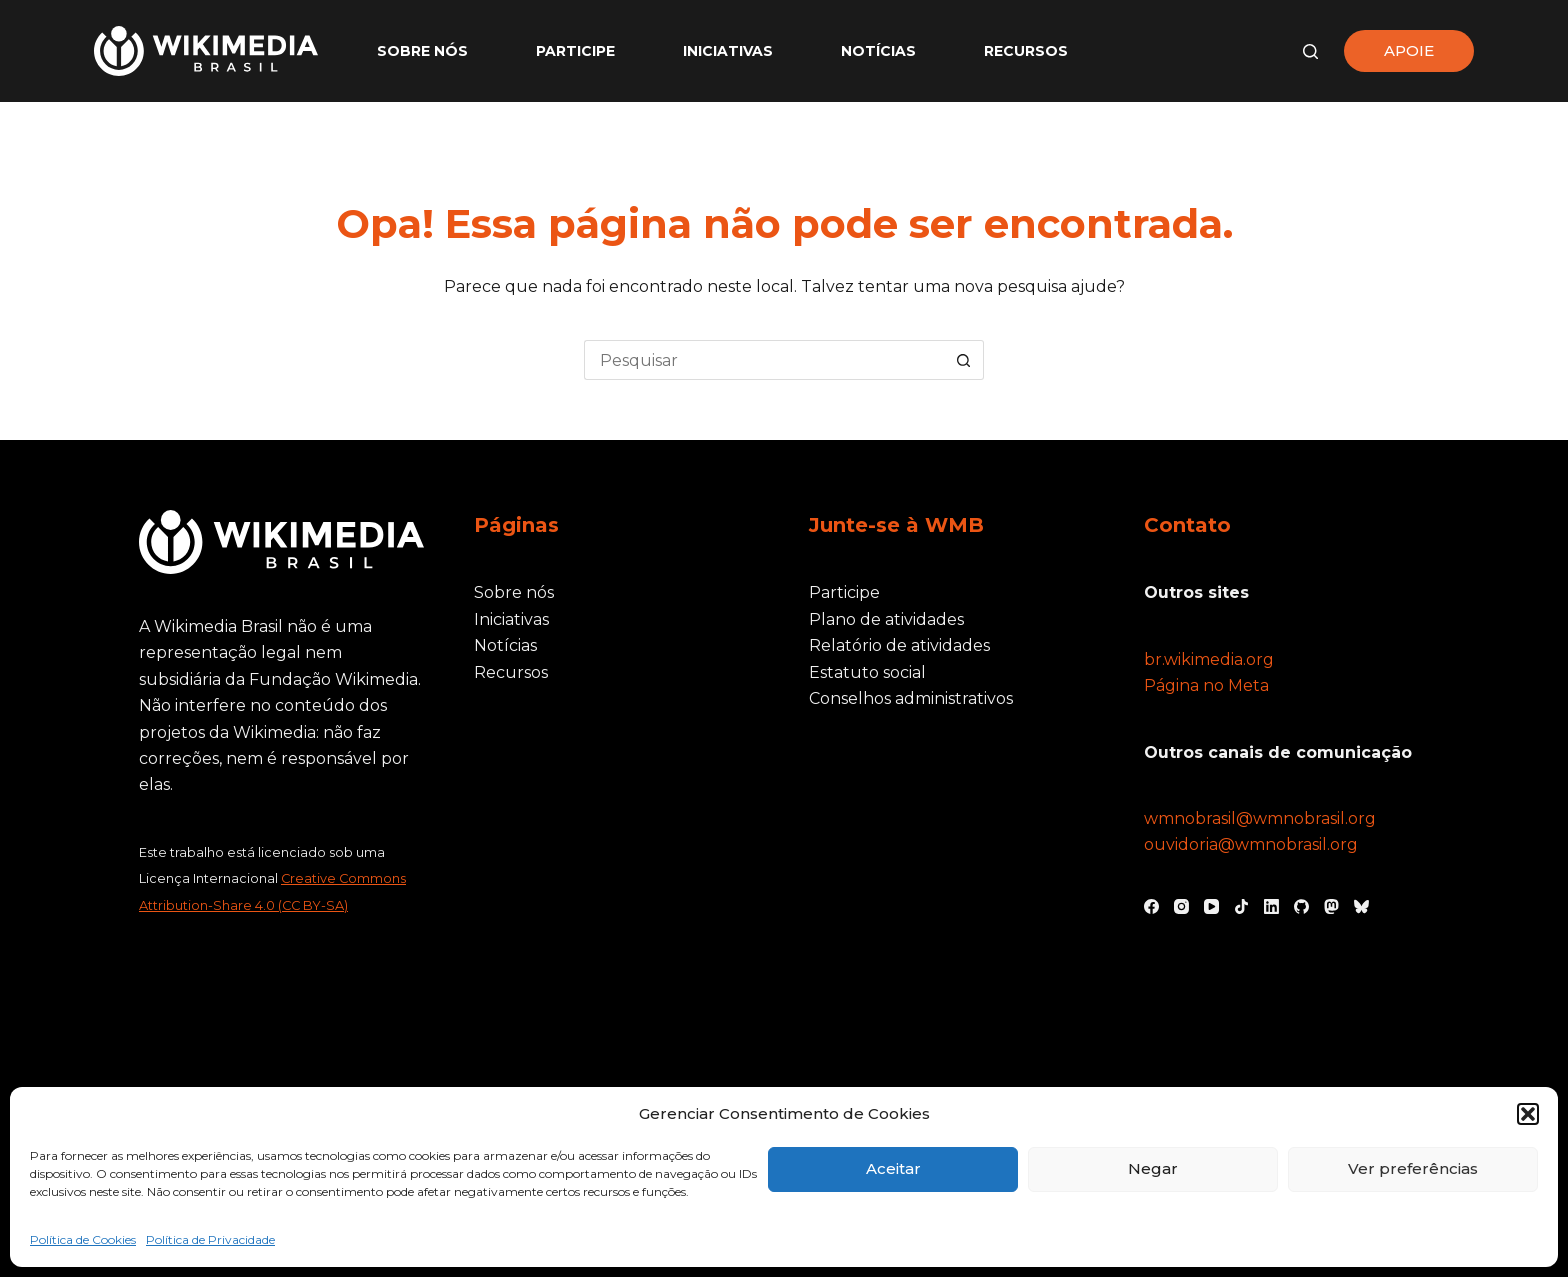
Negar (1153, 1168)
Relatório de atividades (899, 645)
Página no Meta (1206, 685)
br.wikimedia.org (1209, 659)
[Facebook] (1151, 906)
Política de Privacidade (210, 1239)
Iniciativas (728, 51)
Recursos (1026, 51)
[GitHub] (1301, 906)
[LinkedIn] (1271, 906)
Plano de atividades (886, 619)
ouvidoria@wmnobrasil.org (1251, 844)
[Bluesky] (1361, 906)
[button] (1528, 1114)
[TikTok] (1241, 906)
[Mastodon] (1331, 906)
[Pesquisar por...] (764, 360)
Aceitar (893, 1168)
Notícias (878, 51)
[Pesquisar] (1310, 51)
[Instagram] (1181, 906)
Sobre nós (422, 51)
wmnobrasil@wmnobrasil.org (1260, 818)
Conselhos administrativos (911, 698)
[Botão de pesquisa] (964, 360)
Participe (575, 51)
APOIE (1409, 50)
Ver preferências (1413, 1168)
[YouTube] (1211, 906)
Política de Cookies (83, 1239)
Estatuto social (867, 672)
